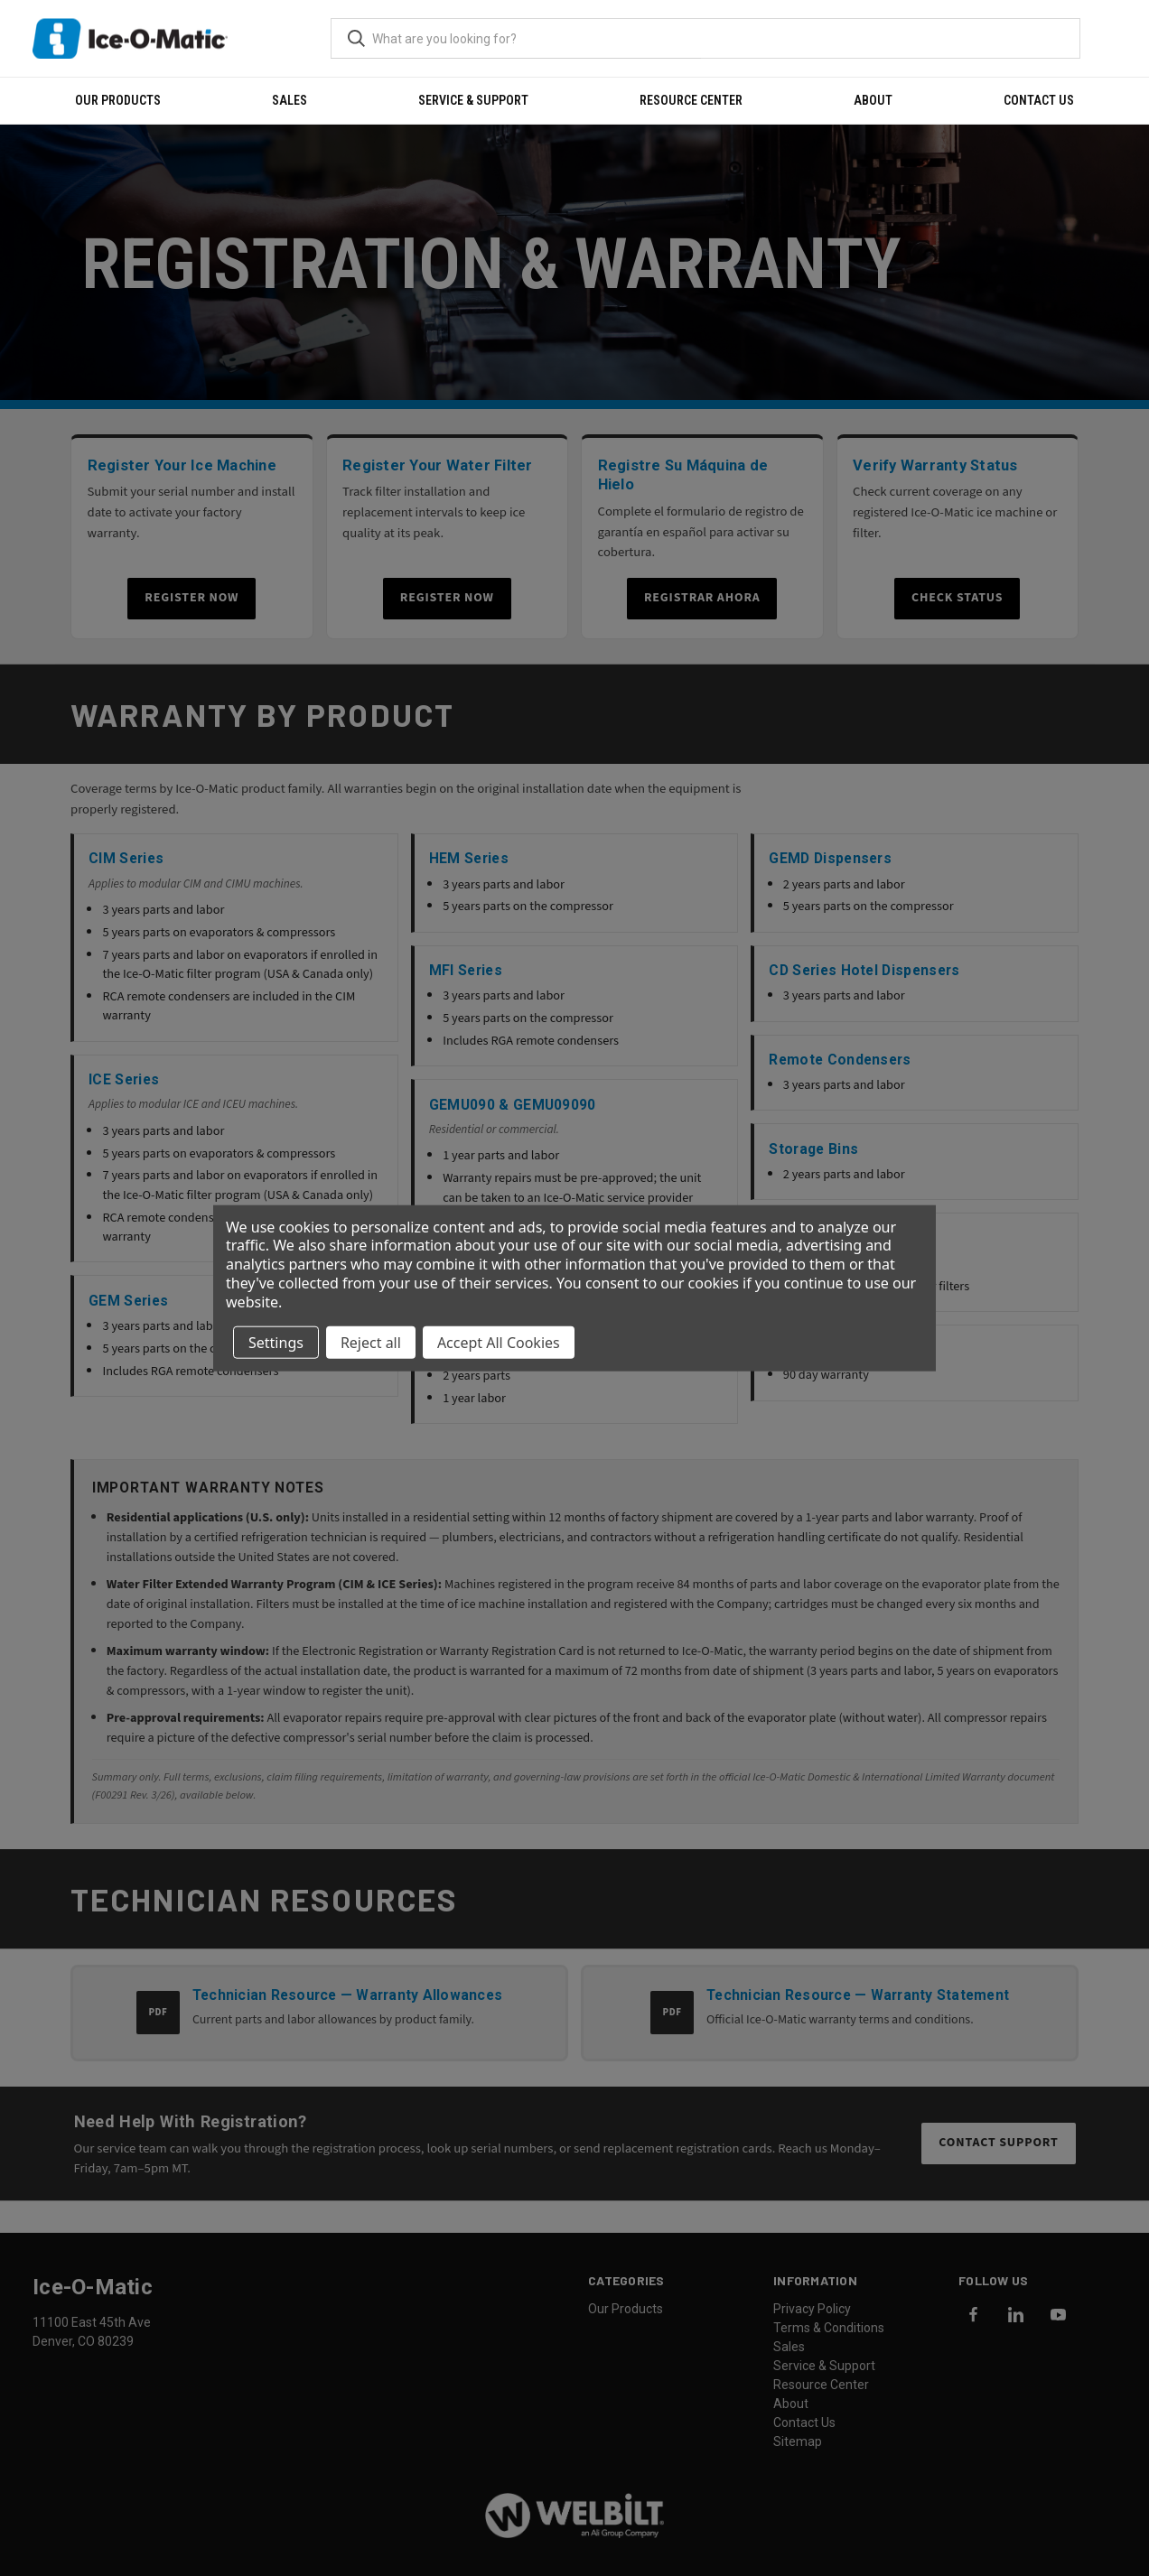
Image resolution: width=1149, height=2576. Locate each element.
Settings (276, 1342)
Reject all (371, 1342)
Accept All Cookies (498, 1342)
